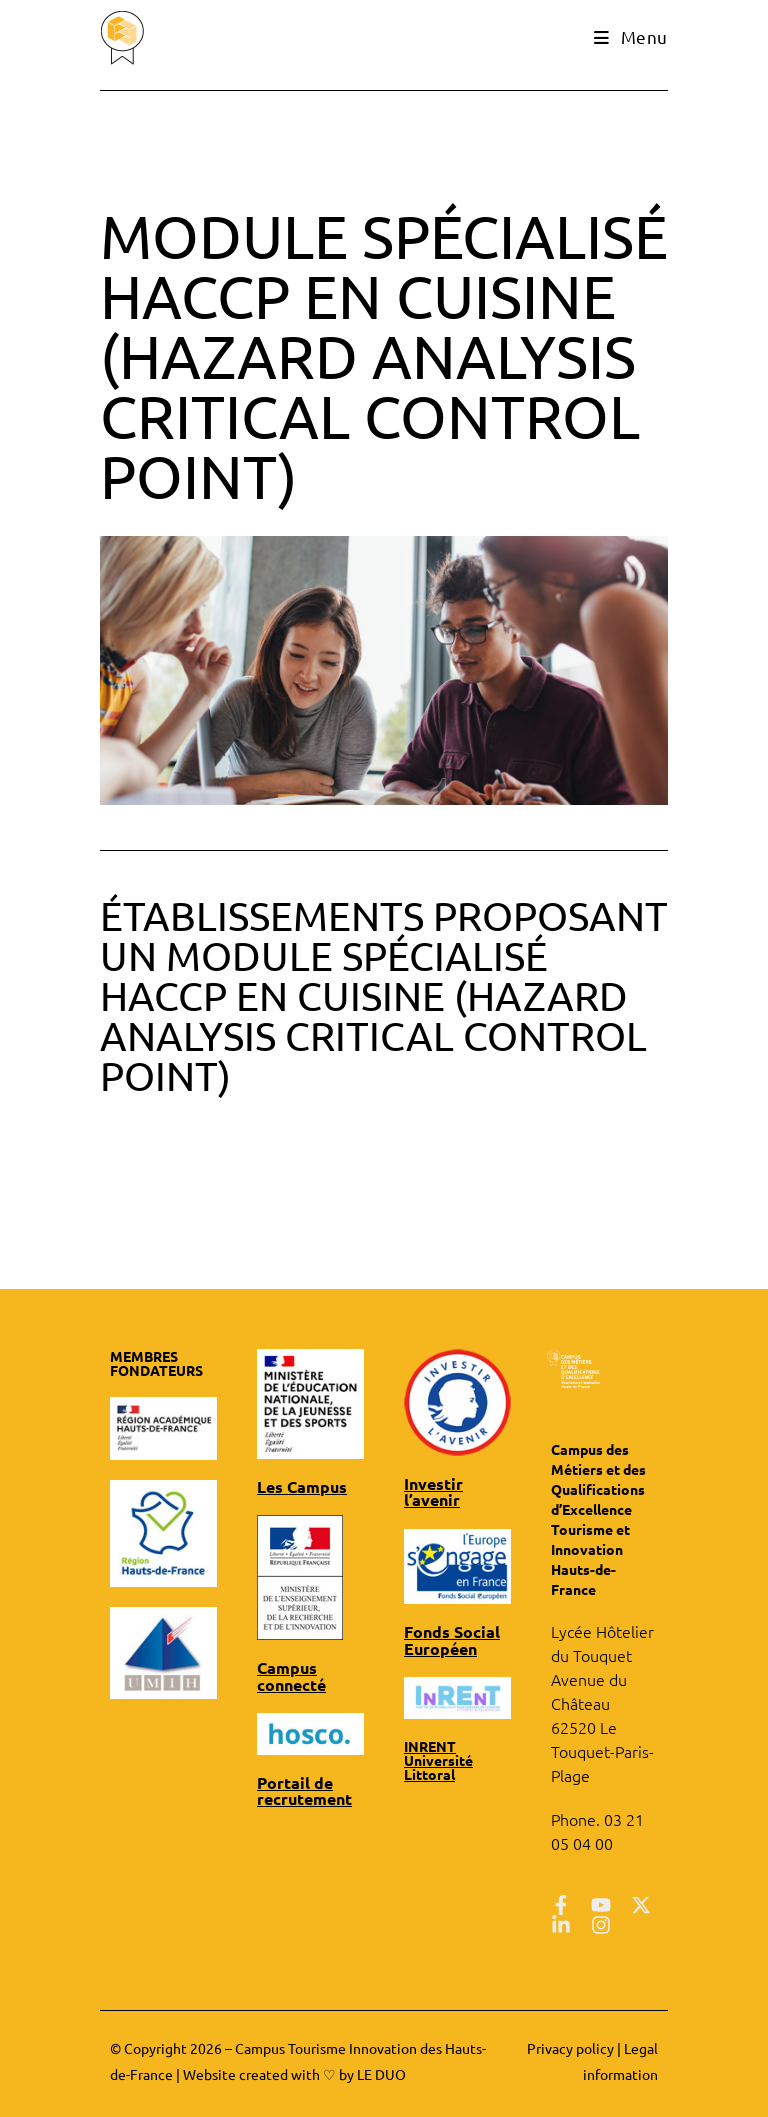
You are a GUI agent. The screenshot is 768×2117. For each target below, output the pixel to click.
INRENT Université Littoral (438, 1736)
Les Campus (296, 1486)
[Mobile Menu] (633, 37)
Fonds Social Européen (445, 1619)
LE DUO (381, 2074)
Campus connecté (287, 1672)
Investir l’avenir (455, 1483)
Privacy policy (570, 2048)
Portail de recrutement (298, 1782)
